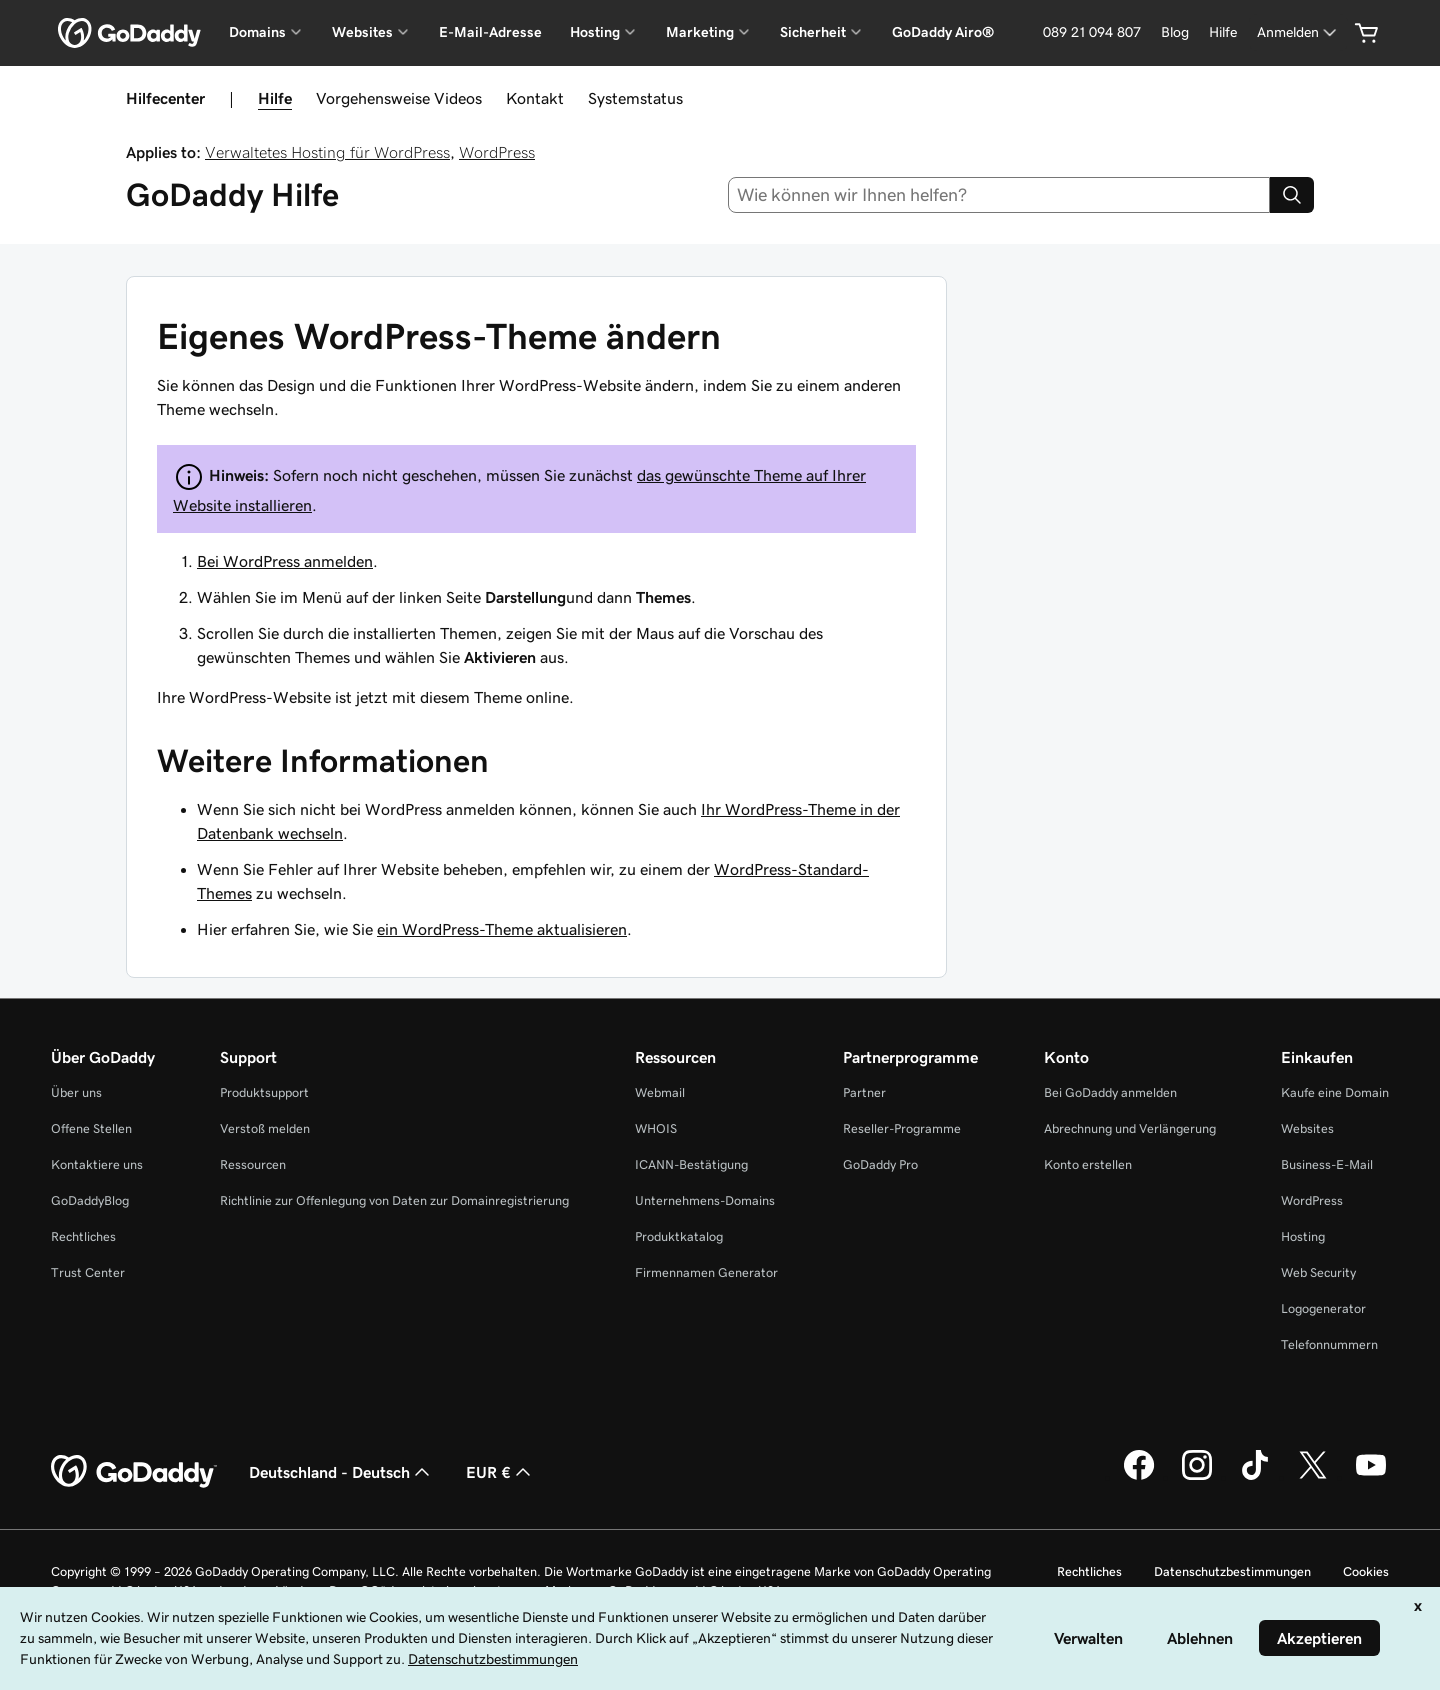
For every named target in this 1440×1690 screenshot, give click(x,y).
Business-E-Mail (1327, 1164)
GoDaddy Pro (880, 1164)
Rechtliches (83, 1236)
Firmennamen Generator (706, 1272)
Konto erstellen (1088, 1164)
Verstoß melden (265, 1128)
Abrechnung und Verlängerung (1130, 1128)
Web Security (1318, 1272)
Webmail (660, 1092)
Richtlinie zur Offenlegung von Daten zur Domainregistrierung (394, 1200)
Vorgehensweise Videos (399, 98)
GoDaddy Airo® (943, 32)
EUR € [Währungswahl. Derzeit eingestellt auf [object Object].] (500, 1472)
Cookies (1366, 1571)
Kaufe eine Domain (1335, 1092)
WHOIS (656, 1128)
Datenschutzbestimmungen (1232, 1571)
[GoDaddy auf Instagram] (1197, 1477)
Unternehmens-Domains (705, 1200)
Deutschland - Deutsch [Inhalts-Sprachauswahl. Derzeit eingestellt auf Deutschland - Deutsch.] (341, 1472)
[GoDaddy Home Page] (134, 1472)
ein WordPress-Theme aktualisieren (502, 929)
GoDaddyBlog (90, 1200)
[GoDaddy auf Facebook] (1139, 1477)
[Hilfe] (1223, 32)
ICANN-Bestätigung (691, 1164)
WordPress (497, 152)
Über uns (76, 1092)
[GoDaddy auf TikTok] (1255, 1477)
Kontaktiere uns (97, 1164)
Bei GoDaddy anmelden (1110, 1092)
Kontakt (535, 98)
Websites (1307, 1128)
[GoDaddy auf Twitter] (1313, 1477)
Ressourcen (253, 1164)
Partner (864, 1092)
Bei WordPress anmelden (285, 561)
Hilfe (275, 98)
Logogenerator (1323, 1308)
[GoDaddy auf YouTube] (1371, 1477)
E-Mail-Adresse (490, 32)
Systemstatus (635, 98)
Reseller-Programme (902, 1128)
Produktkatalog (679, 1236)
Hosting (1303, 1236)
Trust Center (88, 1272)
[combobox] (999, 195)
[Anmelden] (1298, 32)
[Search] (1292, 195)
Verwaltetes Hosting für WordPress (327, 152)
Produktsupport (264, 1092)
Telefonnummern (1329, 1344)
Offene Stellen (91, 1128)
